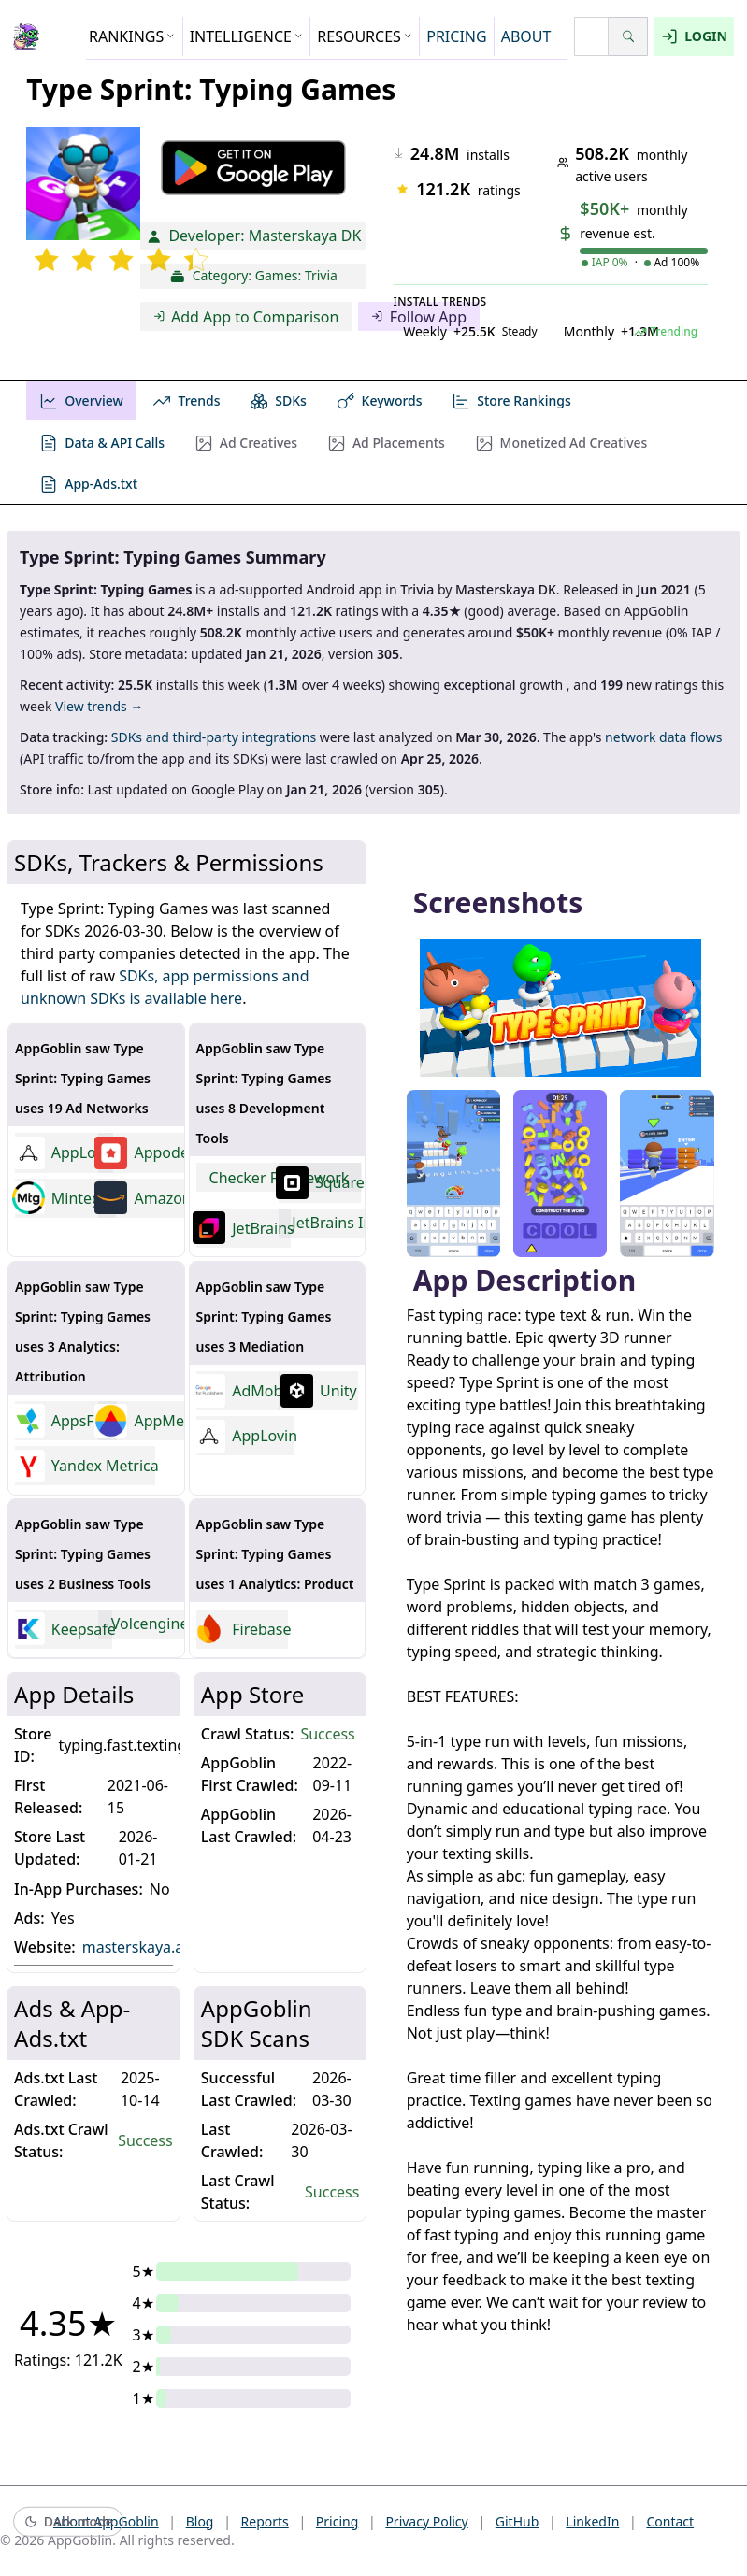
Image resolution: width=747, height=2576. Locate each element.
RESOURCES (364, 36)
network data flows (663, 737)
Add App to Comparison (246, 317)
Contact (670, 2521)
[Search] (628, 36)
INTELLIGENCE (247, 36)
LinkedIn (592, 2521)
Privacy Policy (426, 2521)
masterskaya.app (149, 1946)
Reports (265, 2521)
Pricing (337, 2521)
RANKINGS (132, 36)
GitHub (517, 2521)
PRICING (456, 36)
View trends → (99, 706)
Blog (200, 2521)
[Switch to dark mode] (68, 2522)
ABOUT (526, 36)
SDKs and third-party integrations (213, 737)
